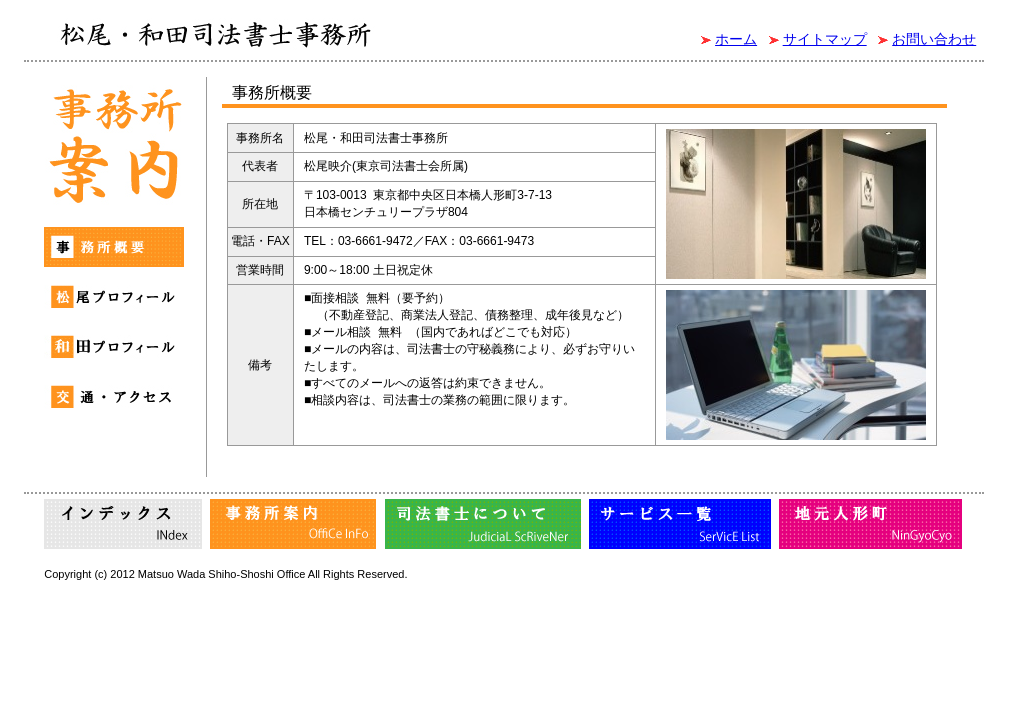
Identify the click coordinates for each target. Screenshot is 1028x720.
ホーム (736, 39)
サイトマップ (825, 39)
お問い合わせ (934, 39)
